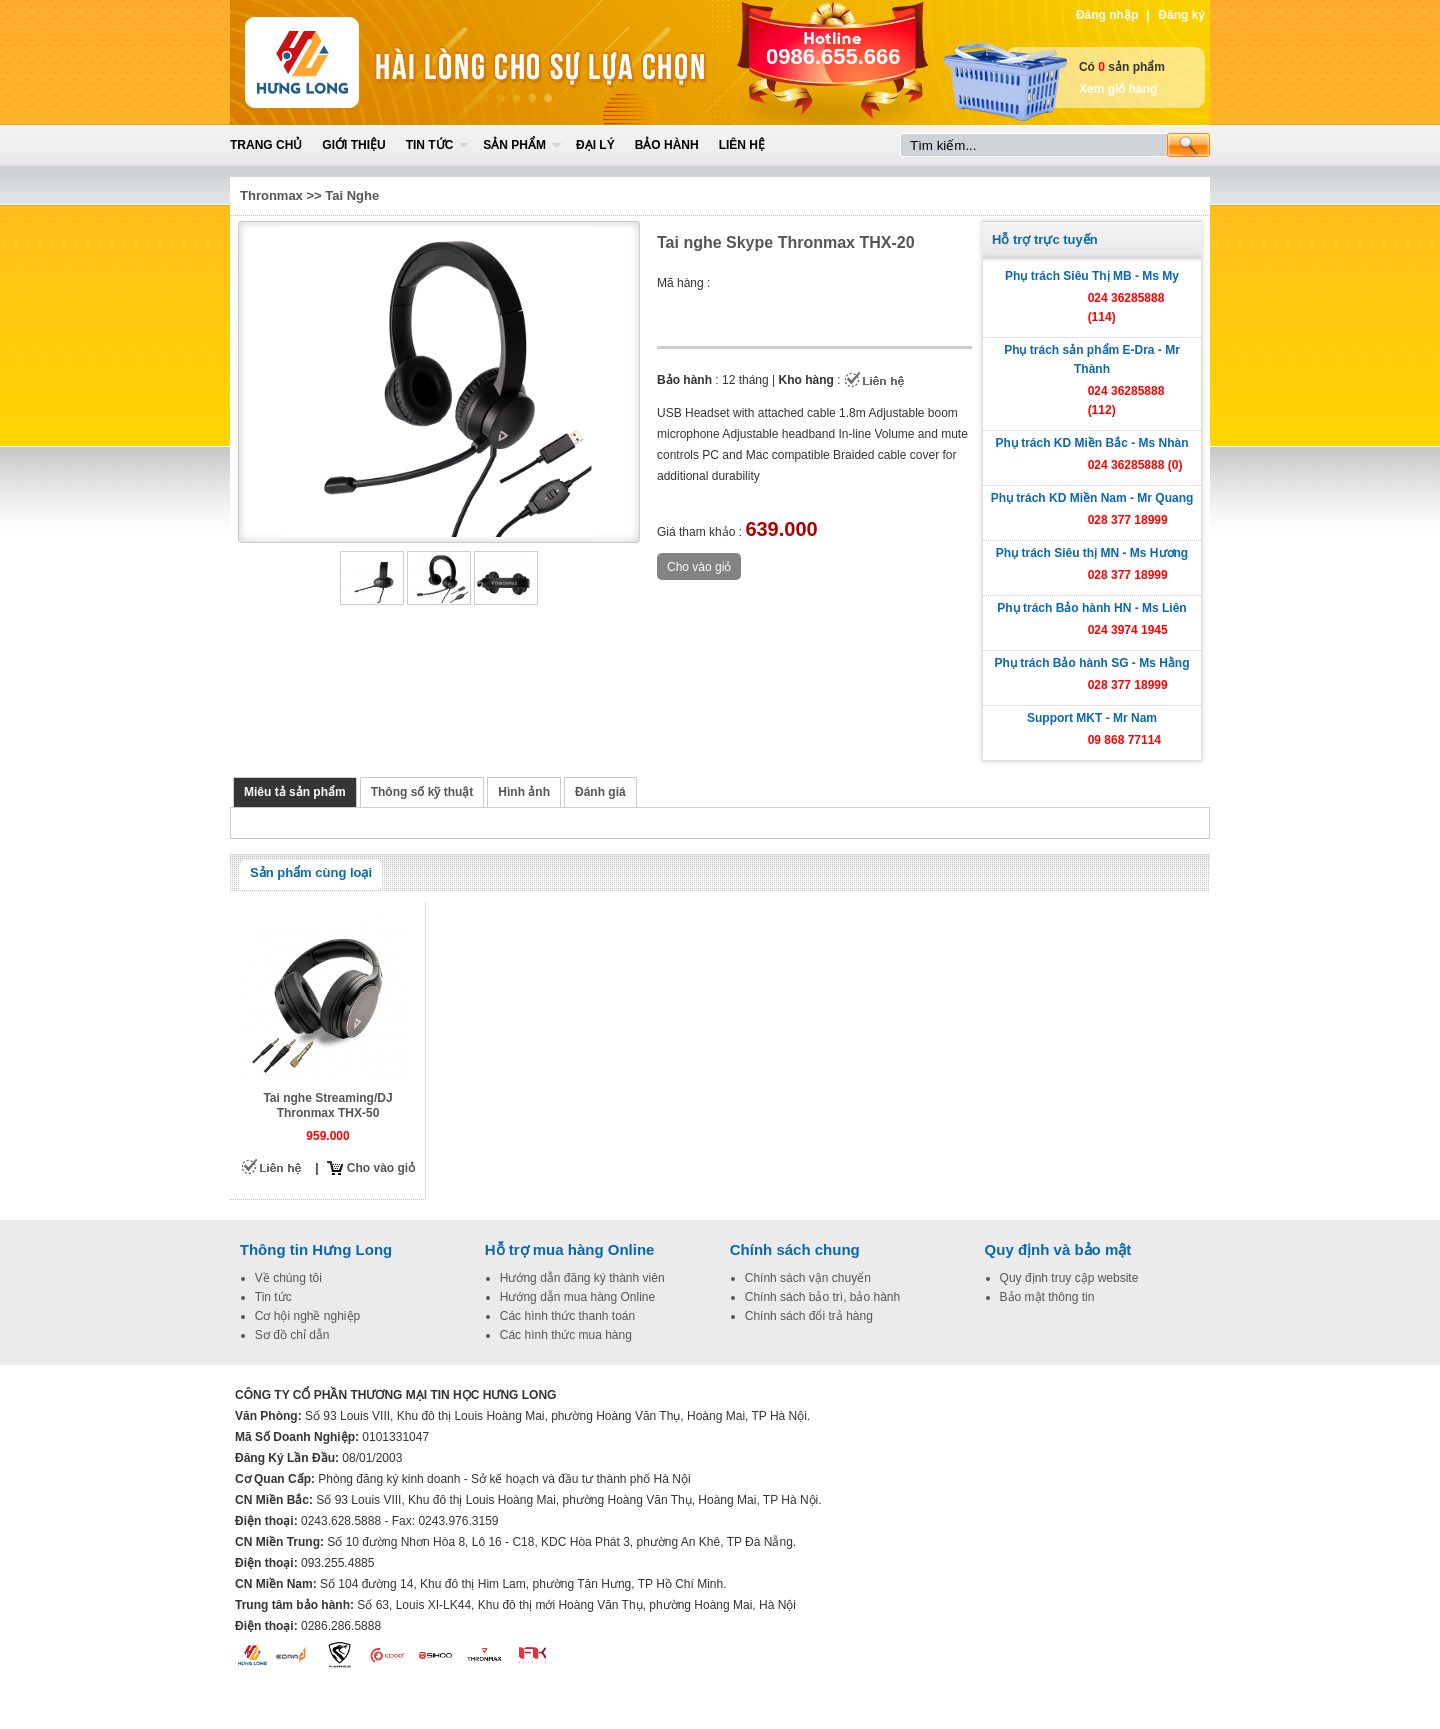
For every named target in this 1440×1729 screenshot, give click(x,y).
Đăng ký (1181, 15)
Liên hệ (742, 145)
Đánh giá (600, 792)
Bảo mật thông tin (1047, 1297)
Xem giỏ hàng (1118, 89)
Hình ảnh (524, 792)
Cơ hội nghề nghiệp (307, 1316)
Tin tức (430, 145)
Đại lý (595, 145)
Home (377, 62)
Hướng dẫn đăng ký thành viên (582, 1278)
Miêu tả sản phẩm (295, 792)
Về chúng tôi (288, 1278)
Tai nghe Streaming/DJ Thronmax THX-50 (327, 1105)
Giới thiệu (353, 145)
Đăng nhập (1107, 15)
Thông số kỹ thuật (422, 792)
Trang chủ (266, 145)
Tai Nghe (352, 195)
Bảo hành (667, 145)
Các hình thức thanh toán (567, 1316)
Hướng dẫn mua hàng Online (577, 1297)
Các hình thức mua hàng (566, 1335)
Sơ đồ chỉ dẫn (292, 1335)
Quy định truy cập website (1069, 1278)
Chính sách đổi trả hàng (809, 1316)
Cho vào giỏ (381, 1168)
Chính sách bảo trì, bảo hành (822, 1297)
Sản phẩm (514, 145)
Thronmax (271, 195)
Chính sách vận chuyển (808, 1278)
